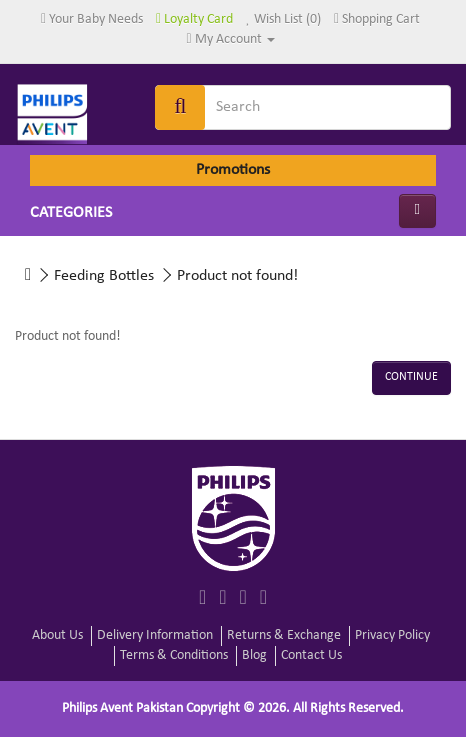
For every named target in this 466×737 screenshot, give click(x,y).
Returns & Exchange (284, 635)
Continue (411, 377)
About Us (57, 635)
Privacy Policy (392, 635)
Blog (254, 655)
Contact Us (311, 655)
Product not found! (237, 276)
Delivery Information (155, 635)
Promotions (233, 170)
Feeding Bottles (104, 276)
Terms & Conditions (174, 655)
